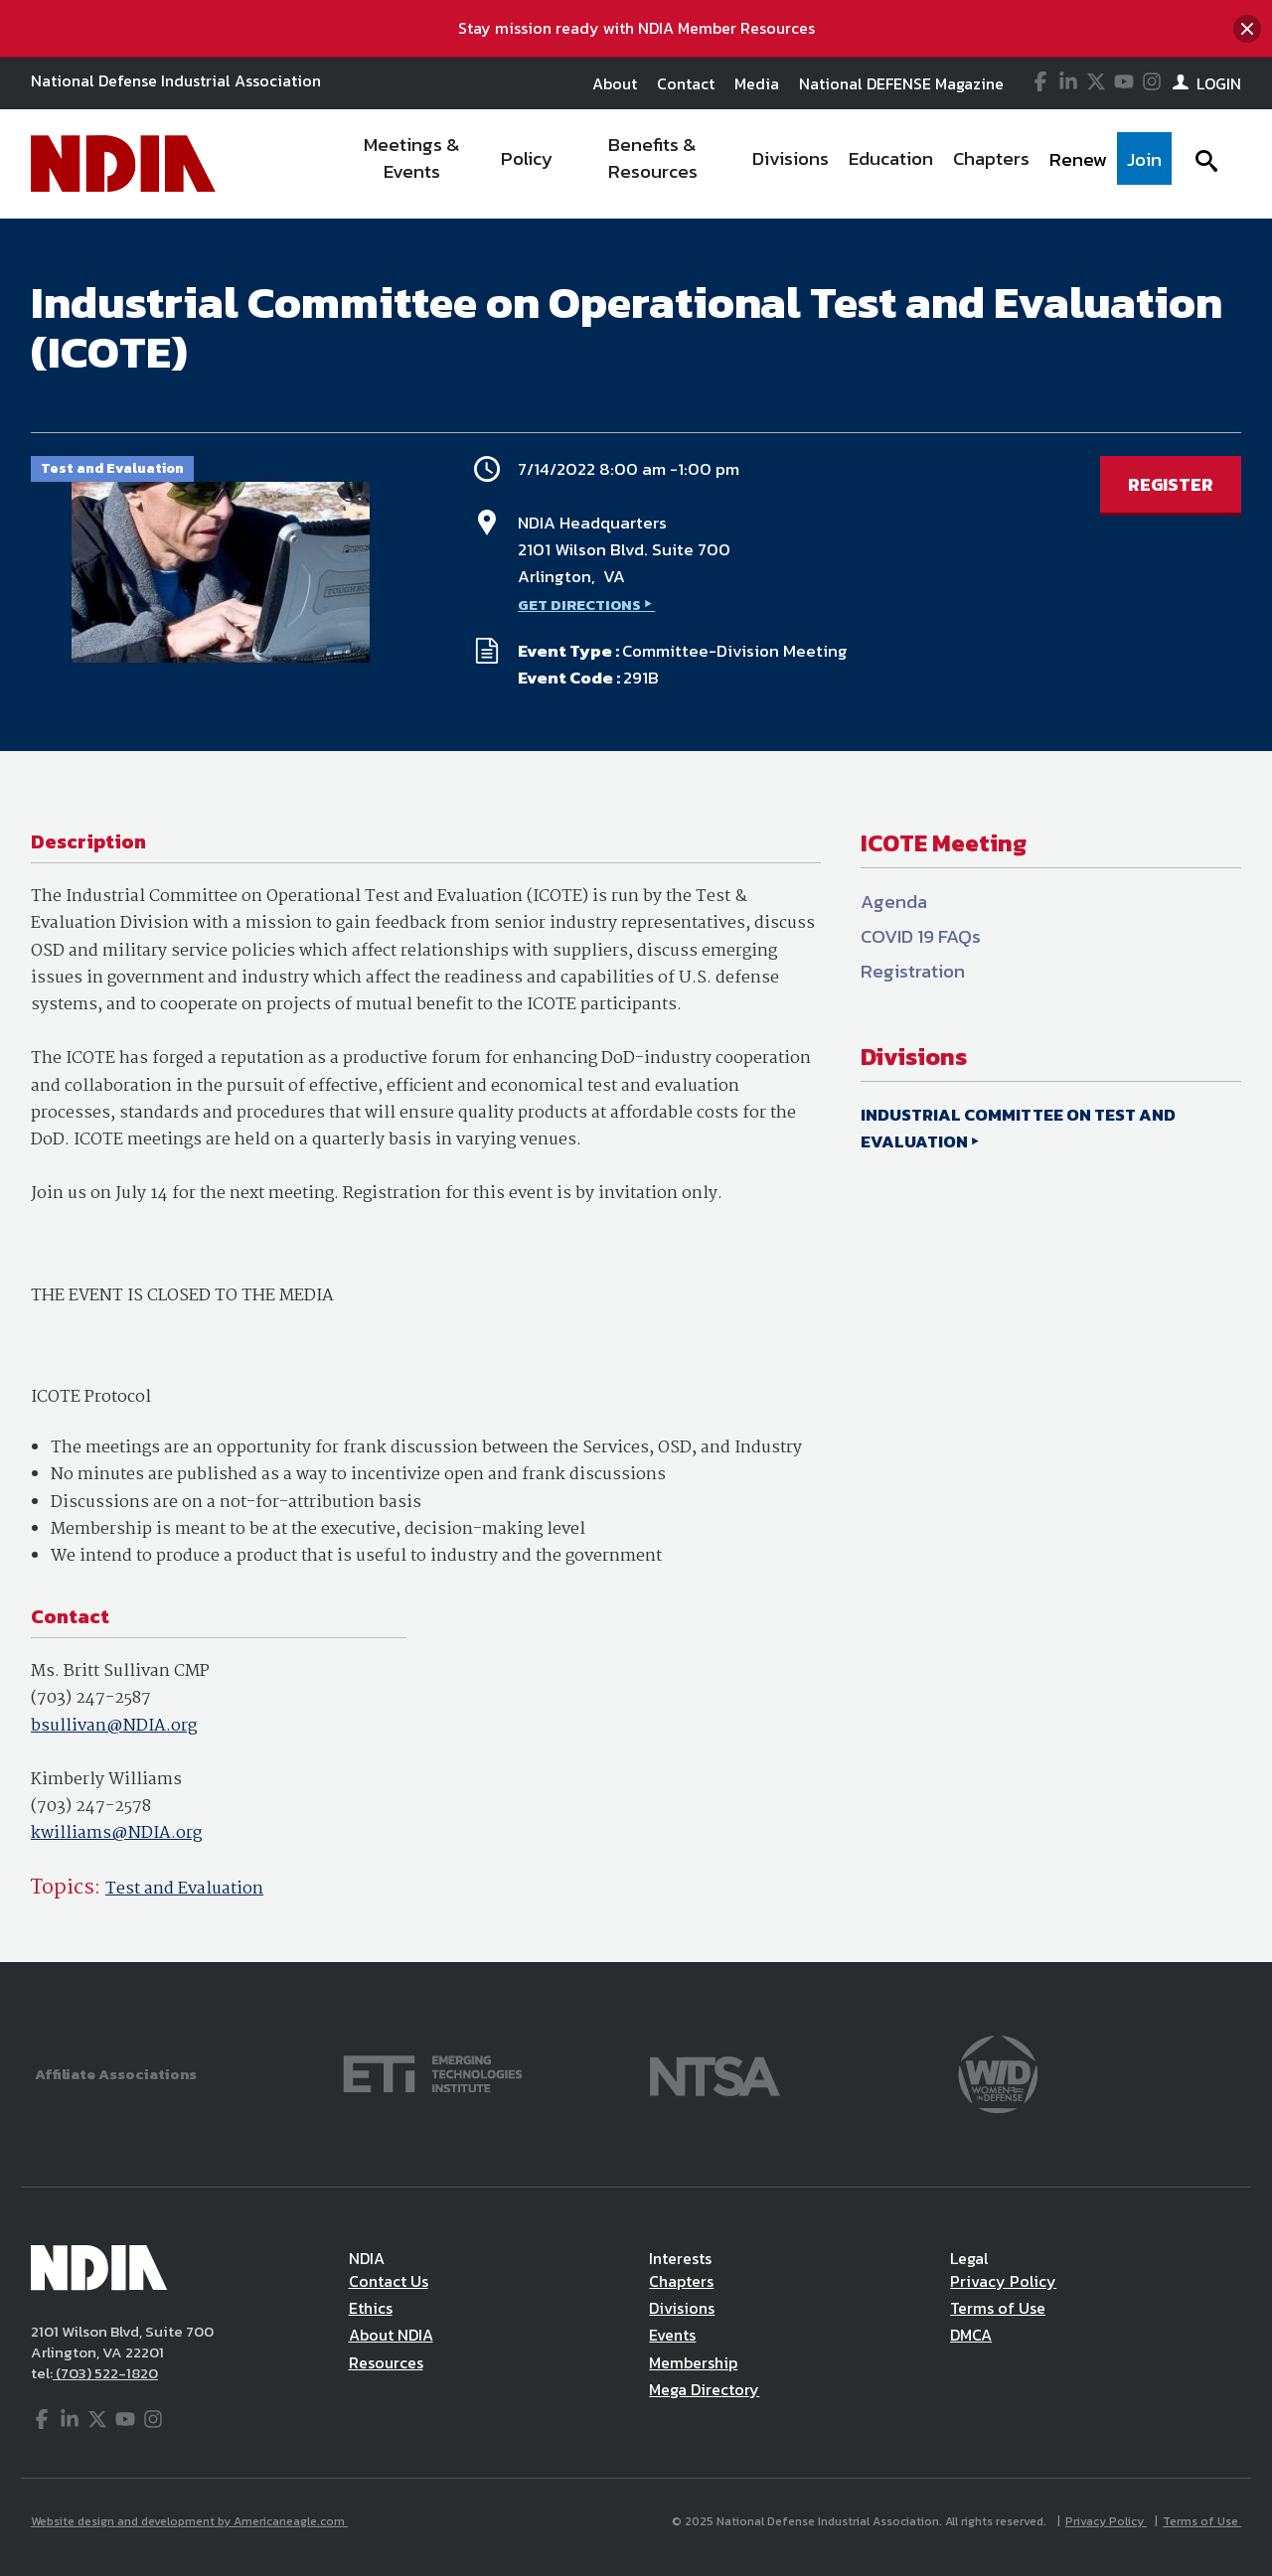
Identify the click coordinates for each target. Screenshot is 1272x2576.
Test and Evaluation (184, 1889)
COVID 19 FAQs (921, 936)
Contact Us (388, 2281)
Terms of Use (997, 2308)
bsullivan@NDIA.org (114, 1726)
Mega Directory (704, 2389)
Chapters (681, 2281)
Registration (913, 971)
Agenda (894, 901)
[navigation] (753, 164)
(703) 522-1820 (105, 2372)
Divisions (682, 2308)
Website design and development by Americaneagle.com (189, 2521)
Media (756, 83)
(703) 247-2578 (91, 1806)
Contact (686, 83)
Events (672, 2335)
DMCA (971, 2335)
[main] (636, 1090)
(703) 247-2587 (91, 1698)
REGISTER (1170, 484)
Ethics (371, 2308)
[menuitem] (413, 164)
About (614, 83)
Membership (693, 2362)
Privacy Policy (1003, 2281)
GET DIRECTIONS (579, 604)
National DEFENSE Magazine (901, 83)
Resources (386, 2362)
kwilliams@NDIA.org (116, 1833)
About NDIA (391, 2335)
